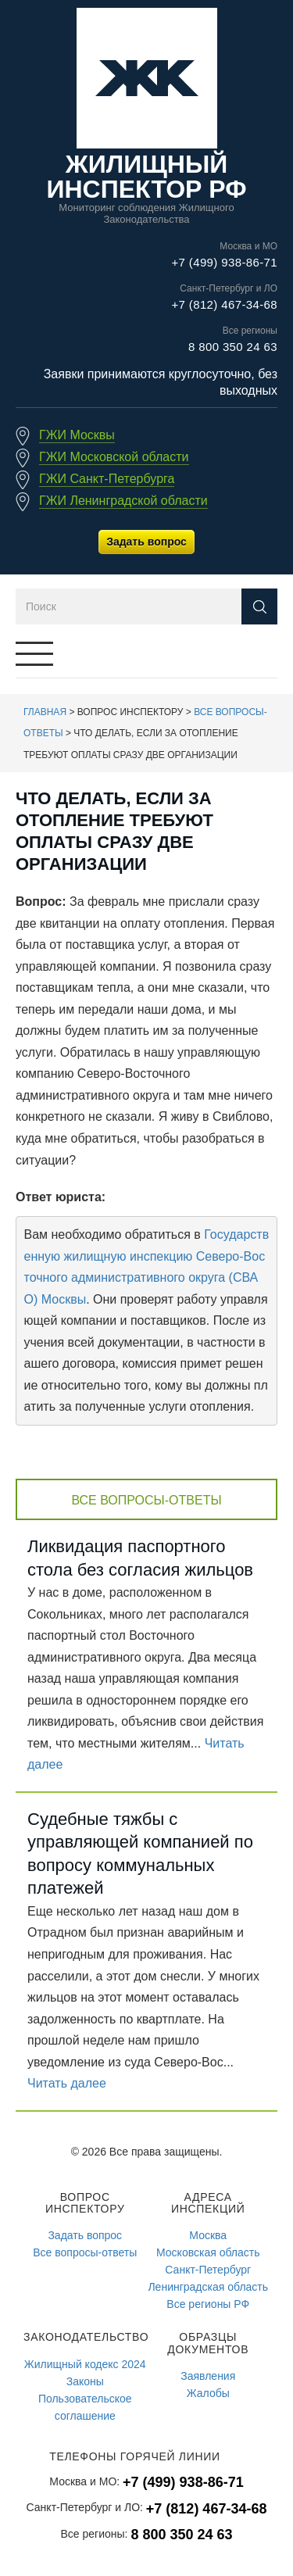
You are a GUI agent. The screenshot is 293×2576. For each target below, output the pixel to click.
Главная (44, 712)
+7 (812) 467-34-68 (224, 304)
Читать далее (66, 2083)
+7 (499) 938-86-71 (224, 262)
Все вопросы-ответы (146, 1500)
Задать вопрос (146, 541)
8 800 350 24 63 (232, 346)
